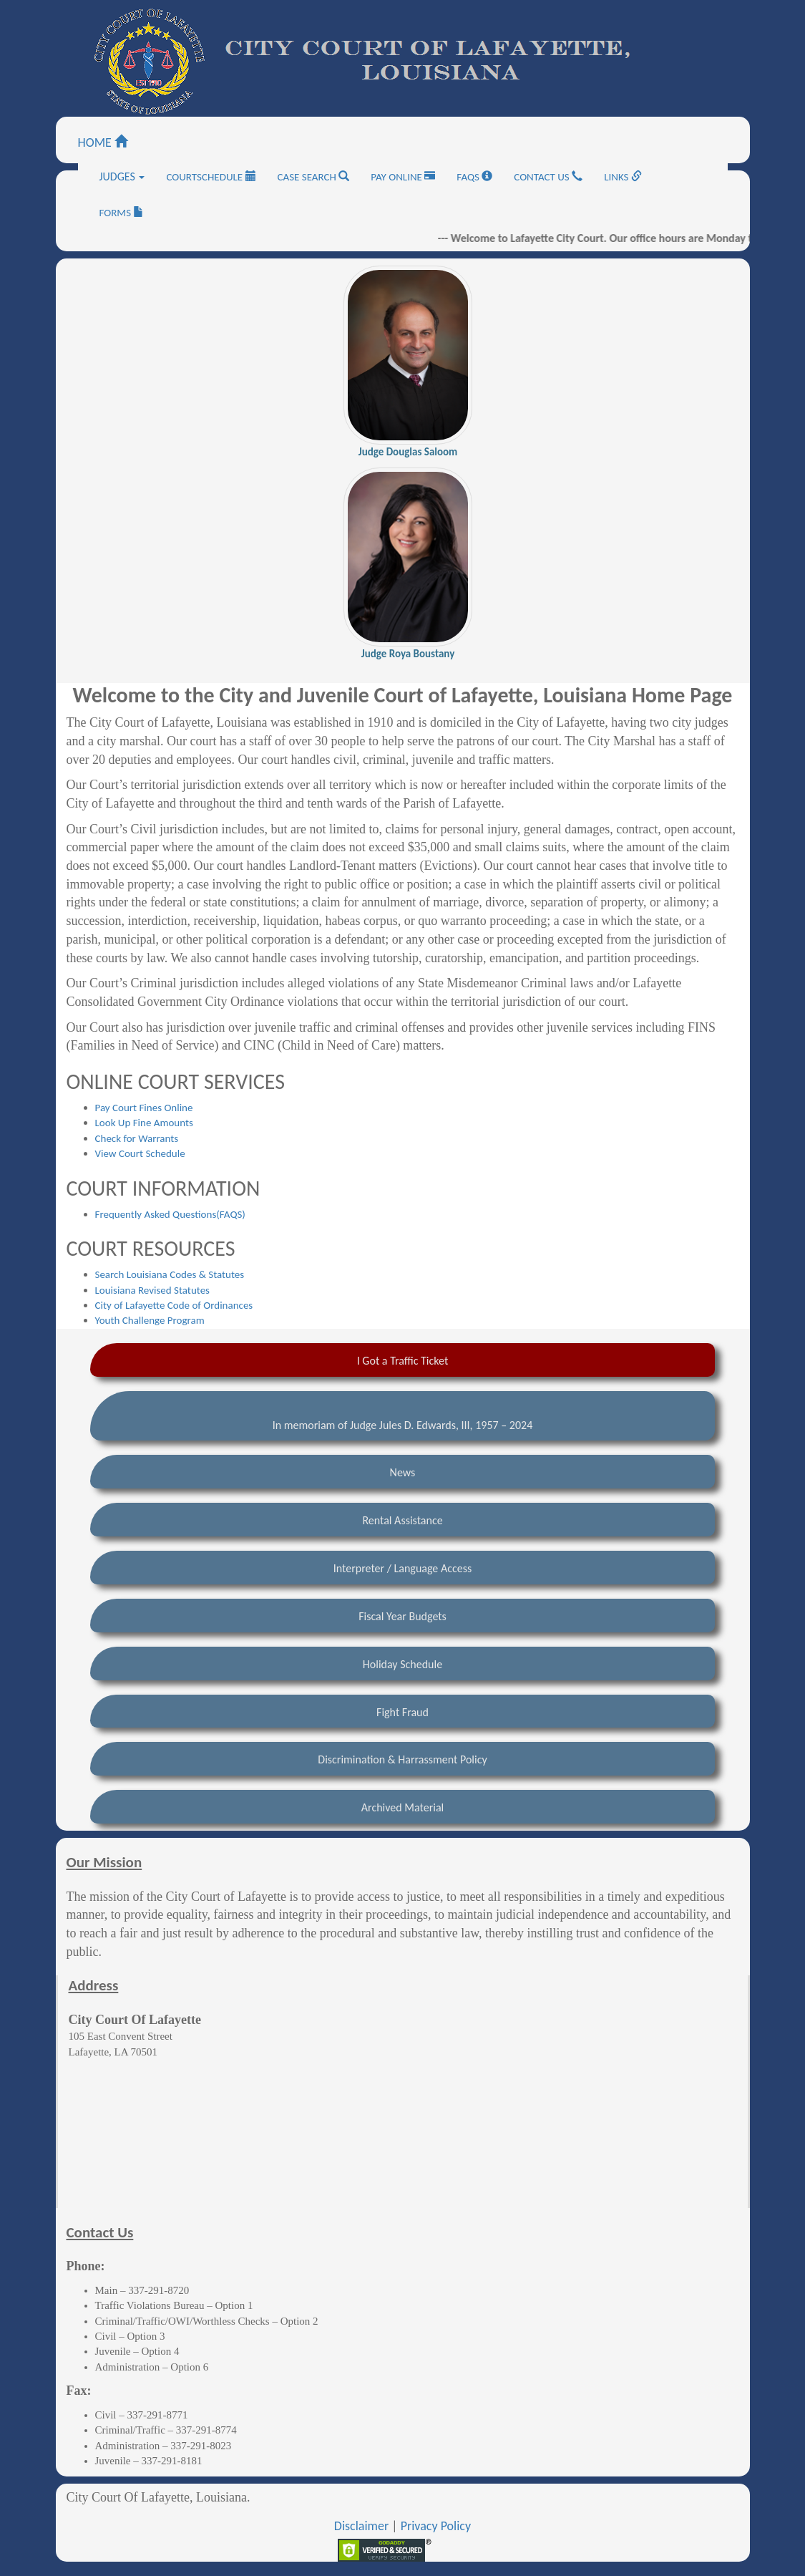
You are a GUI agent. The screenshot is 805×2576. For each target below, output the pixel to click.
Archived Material (402, 1807)
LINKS (623, 176)
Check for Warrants (137, 1138)
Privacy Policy (436, 2526)
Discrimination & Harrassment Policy (402, 1759)
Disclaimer (361, 2526)
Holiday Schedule (402, 1664)
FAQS (474, 176)
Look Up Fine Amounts (144, 1122)
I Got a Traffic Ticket (403, 1360)
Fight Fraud (402, 1712)
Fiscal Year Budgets (402, 1616)
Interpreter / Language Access (402, 1568)
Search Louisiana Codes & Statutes (170, 1274)
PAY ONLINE (403, 176)
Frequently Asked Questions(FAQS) (170, 1214)
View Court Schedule (140, 1153)
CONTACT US (548, 176)
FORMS (122, 212)
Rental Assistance (402, 1520)
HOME (102, 142)
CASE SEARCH (314, 176)
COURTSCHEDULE (210, 176)
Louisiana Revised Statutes (152, 1290)
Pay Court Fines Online (144, 1107)
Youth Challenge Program (150, 1320)
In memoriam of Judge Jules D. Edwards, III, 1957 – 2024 (403, 1425)
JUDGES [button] (122, 176)
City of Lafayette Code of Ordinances (174, 1305)
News (403, 1472)
